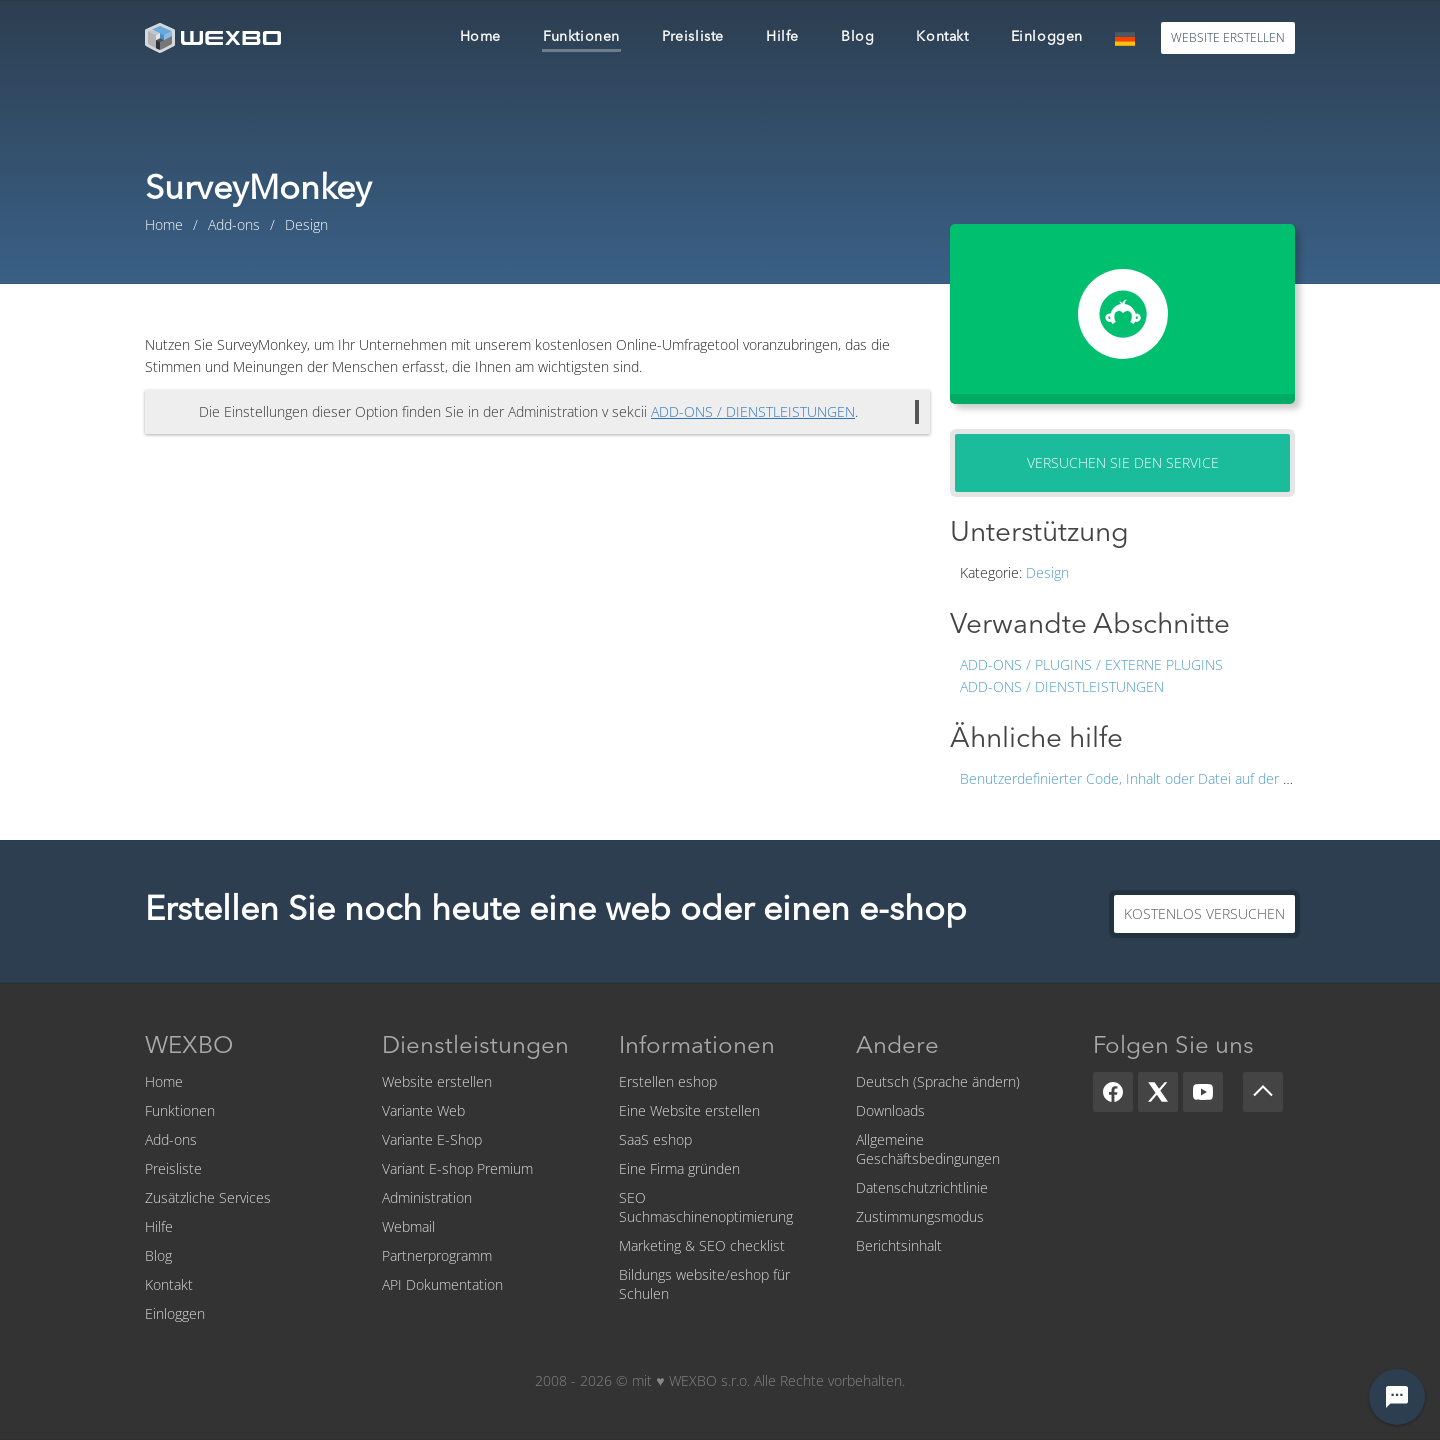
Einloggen (175, 1313)
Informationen (697, 1047)
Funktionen (180, 1110)
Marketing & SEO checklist (702, 1245)
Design (1047, 572)
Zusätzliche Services (208, 1197)
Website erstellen (437, 1081)
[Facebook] (1113, 1092)
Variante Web (423, 1110)
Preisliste (173, 1168)
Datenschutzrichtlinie (922, 1187)
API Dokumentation (442, 1284)
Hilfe (159, 1226)
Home (164, 1081)
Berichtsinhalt (899, 1245)
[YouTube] (1203, 1092)
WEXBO (189, 1047)
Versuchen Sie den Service (1123, 462)
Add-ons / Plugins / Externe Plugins (1091, 664)
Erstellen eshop (668, 1081)
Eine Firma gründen (679, 1168)
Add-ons (171, 1139)
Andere (897, 1047)
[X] (1158, 1092)
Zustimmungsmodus (920, 1216)
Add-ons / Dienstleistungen (1062, 686)
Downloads (890, 1110)
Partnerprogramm (437, 1255)
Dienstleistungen (475, 1047)
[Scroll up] (1263, 1092)
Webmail (408, 1226)
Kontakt (169, 1284)
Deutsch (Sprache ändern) (938, 1081)
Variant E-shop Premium (457, 1168)
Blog (158, 1255)
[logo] (215, 37)
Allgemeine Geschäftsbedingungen (928, 1149)
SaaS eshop (655, 1139)
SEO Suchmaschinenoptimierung (706, 1207)
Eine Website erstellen (689, 1110)
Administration (427, 1197)
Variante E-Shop (432, 1139)
